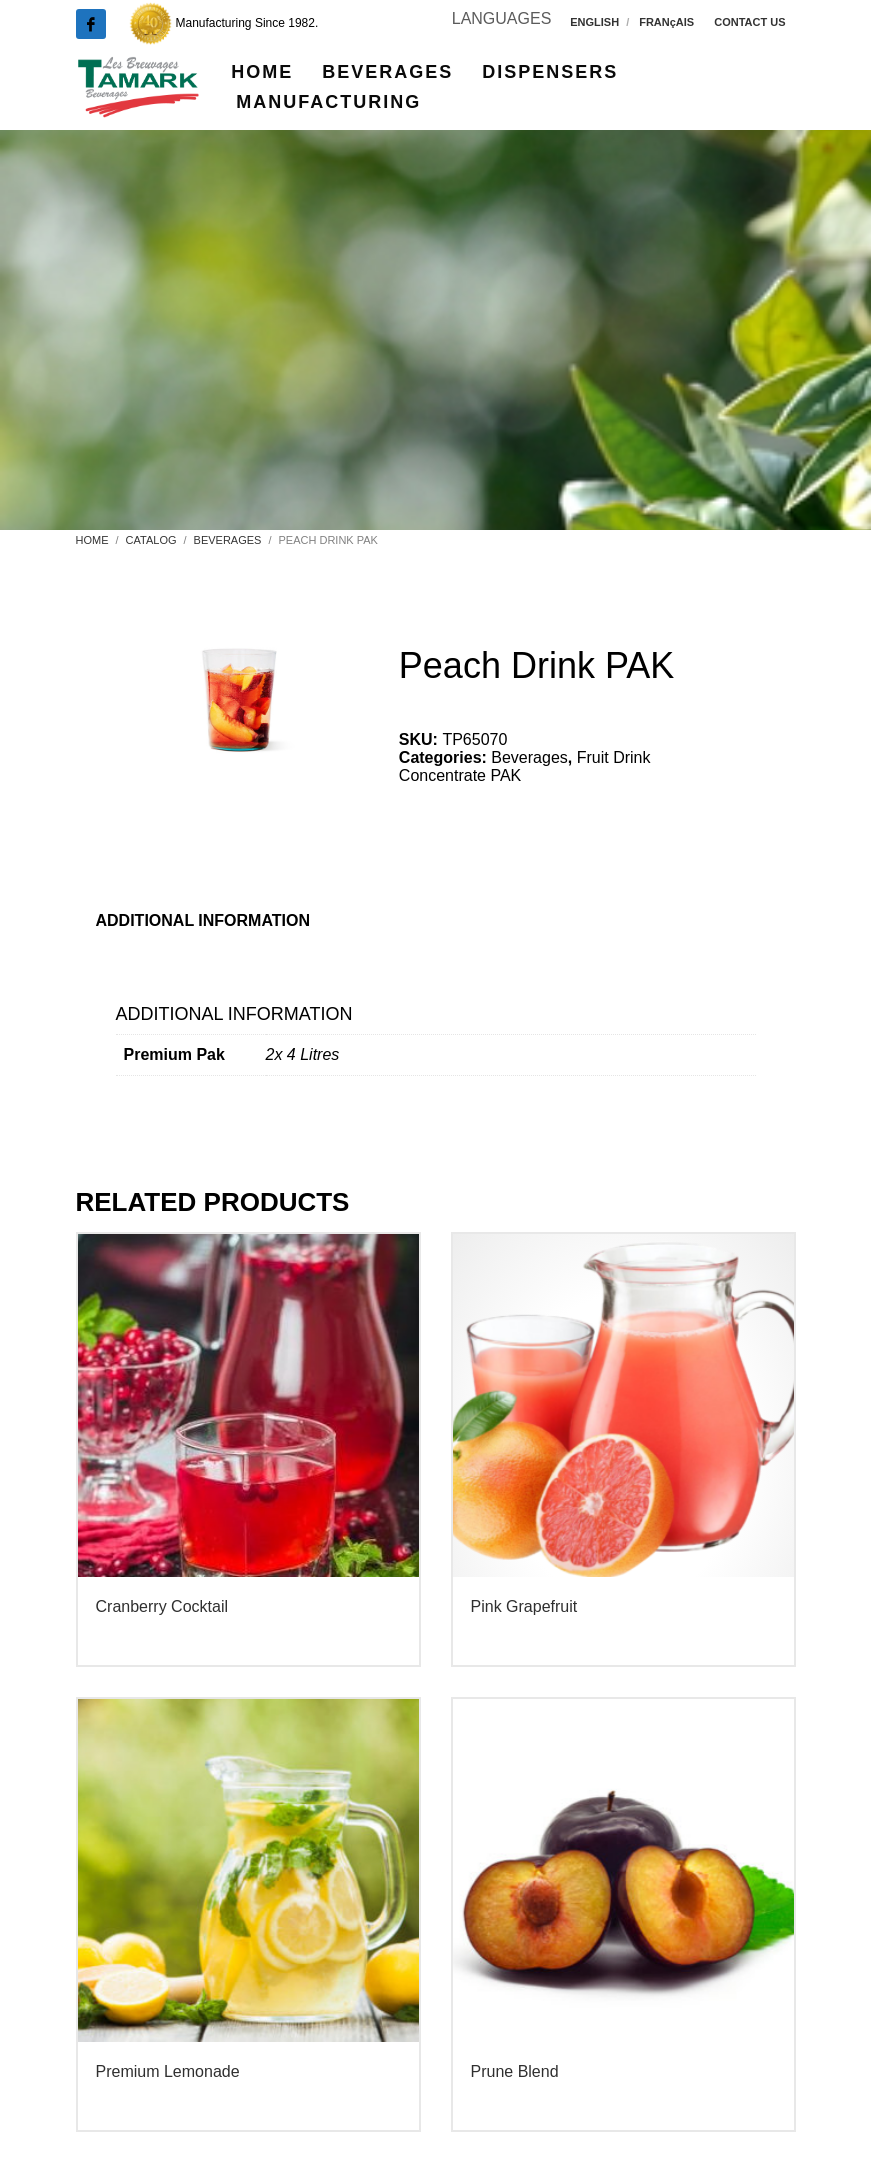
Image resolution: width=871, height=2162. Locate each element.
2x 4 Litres (303, 1054)
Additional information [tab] (203, 920)
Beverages (529, 757)
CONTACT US (749, 22)
